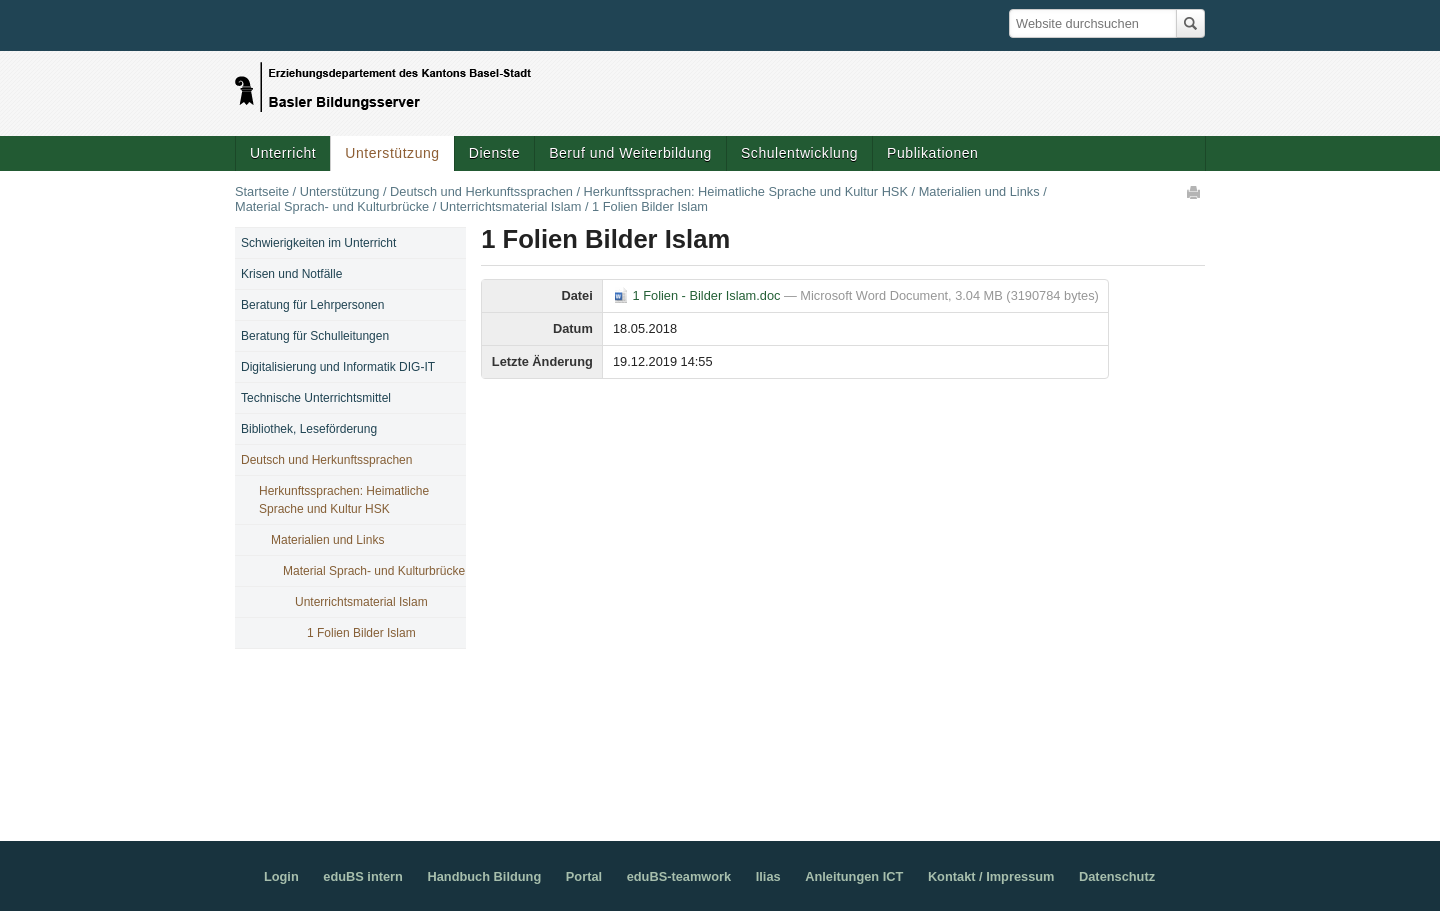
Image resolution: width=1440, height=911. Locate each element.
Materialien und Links (979, 191)
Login (281, 876)
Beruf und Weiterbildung (630, 153)
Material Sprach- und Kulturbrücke (332, 206)
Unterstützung (392, 153)
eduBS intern (363, 876)
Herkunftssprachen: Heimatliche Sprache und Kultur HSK (746, 191)
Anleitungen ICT (854, 876)
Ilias (768, 876)
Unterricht (283, 153)
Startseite (262, 191)
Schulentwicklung (799, 153)
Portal (584, 876)
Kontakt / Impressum (991, 876)
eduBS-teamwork (679, 876)
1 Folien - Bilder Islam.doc (698, 295)
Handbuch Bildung (484, 876)
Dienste (494, 153)
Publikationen (932, 153)
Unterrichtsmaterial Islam (511, 206)
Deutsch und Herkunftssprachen (481, 191)
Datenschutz (1117, 876)
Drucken (1195, 192)
